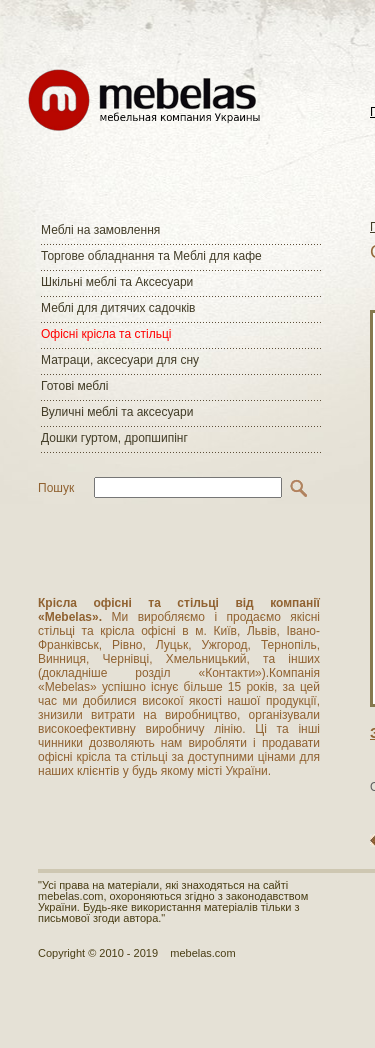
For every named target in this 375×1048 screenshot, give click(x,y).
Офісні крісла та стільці (106, 334)
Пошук (56, 488)
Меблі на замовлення (100, 230)
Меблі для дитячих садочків (118, 308)
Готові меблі (74, 386)
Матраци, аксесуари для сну (120, 360)
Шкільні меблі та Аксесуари (117, 282)
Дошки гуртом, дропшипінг (114, 438)
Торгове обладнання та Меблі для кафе (151, 256)
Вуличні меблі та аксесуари (117, 412)
